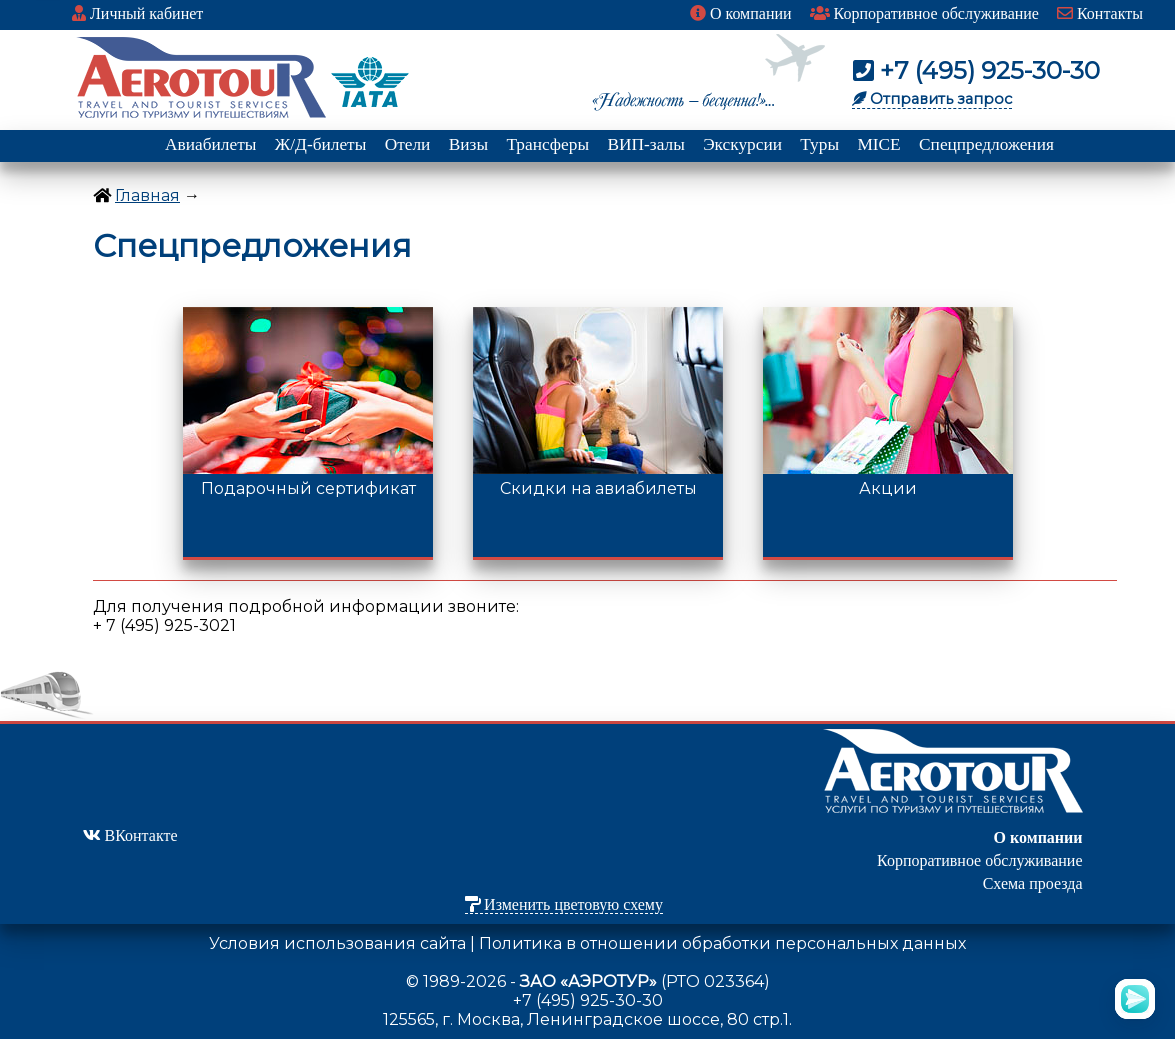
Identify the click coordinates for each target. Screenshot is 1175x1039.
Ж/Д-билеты (321, 144)
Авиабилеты (210, 144)
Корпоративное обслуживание (924, 13)
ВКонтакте (130, 835)
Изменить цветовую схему (564, 904)
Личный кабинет (137, 13)
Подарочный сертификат (308, 481)
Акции (888, 481)
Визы (468, 144)
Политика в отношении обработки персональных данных (722, 943)
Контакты (1100, 13)
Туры (819, 144)
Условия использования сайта (337, 943)
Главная (147, 195)
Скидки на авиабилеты (598, 481)
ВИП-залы (645, 144)
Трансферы (547, 144)
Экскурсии (742, 144)
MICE (878, 144)
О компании (741, 13)
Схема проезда (1033, 883)
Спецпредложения (986, 144)
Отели (408, 144)
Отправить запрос (932, 99)
